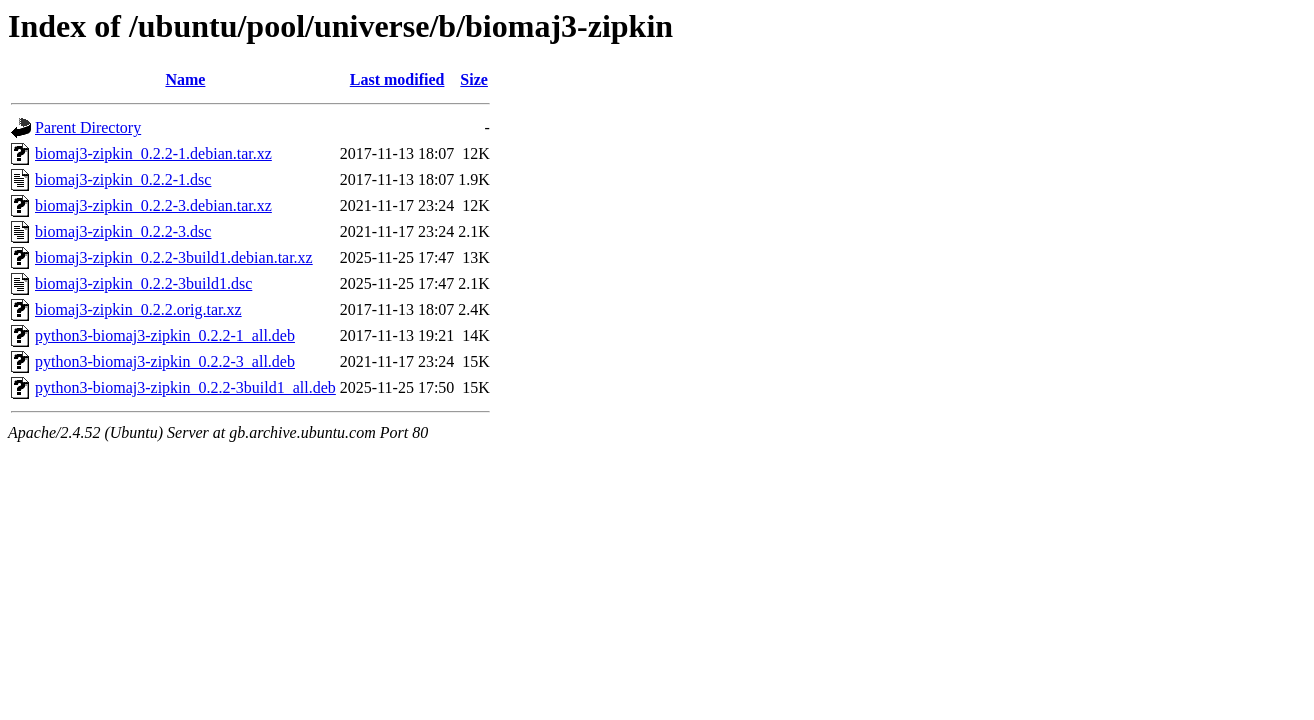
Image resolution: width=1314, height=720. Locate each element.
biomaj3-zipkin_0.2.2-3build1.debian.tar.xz (174, 257)
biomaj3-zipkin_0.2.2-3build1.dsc (143, 283)
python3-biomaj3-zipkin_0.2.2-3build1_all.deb (185, 387)
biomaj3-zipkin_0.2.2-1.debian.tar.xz (153, 153)
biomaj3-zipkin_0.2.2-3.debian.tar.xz (153, 205)
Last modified (397, 79)
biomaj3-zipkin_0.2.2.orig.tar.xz (138, 309)
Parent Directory (88, 127)
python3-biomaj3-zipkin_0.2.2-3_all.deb (165, 361)
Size (474, 79)
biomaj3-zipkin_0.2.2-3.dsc (123, 231)
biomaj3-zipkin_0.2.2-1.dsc (123, 179)
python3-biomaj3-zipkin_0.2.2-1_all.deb (165, 335)
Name (185, 79)
